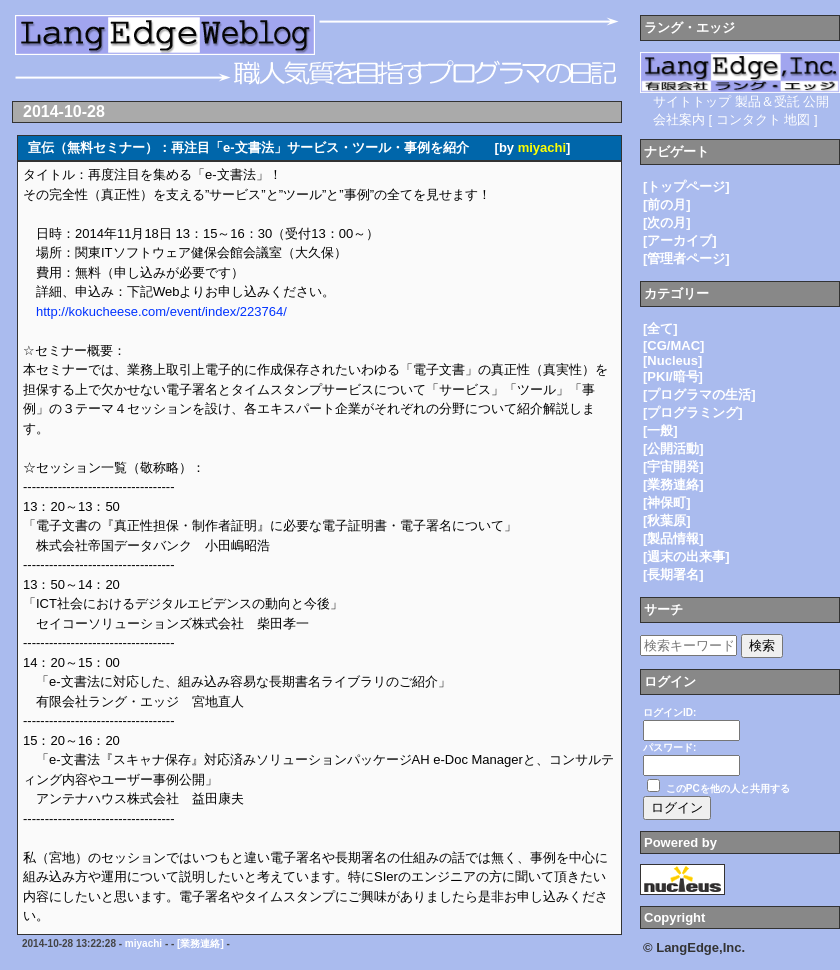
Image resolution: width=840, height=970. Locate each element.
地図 (797, 119)
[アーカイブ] (680, 240)
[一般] (660, 430)
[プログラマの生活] (699, 394)
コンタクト (748, 119)
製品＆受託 (767, 101)
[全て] (660, 328)
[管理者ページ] (686, 258)
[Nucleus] (672, 360)
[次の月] (667, 222)
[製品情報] (673, 538)
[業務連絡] (200, 943)
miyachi (542, 147)
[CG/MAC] (673, 345)
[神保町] (667, 502)
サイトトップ (692, 101)
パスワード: (669, 747)
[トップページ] (686, 186)
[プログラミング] (693, 412)
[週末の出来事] (686, 556)
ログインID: (669, 712)
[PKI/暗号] (673, 376)
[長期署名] (673, 574)
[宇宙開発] (673, 466)
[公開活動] (673, 448)
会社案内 (679, 119)
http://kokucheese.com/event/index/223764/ (161, 311)
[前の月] (667, 204)
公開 (816, 101)
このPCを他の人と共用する (728, 788)
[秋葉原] (667, 520)
